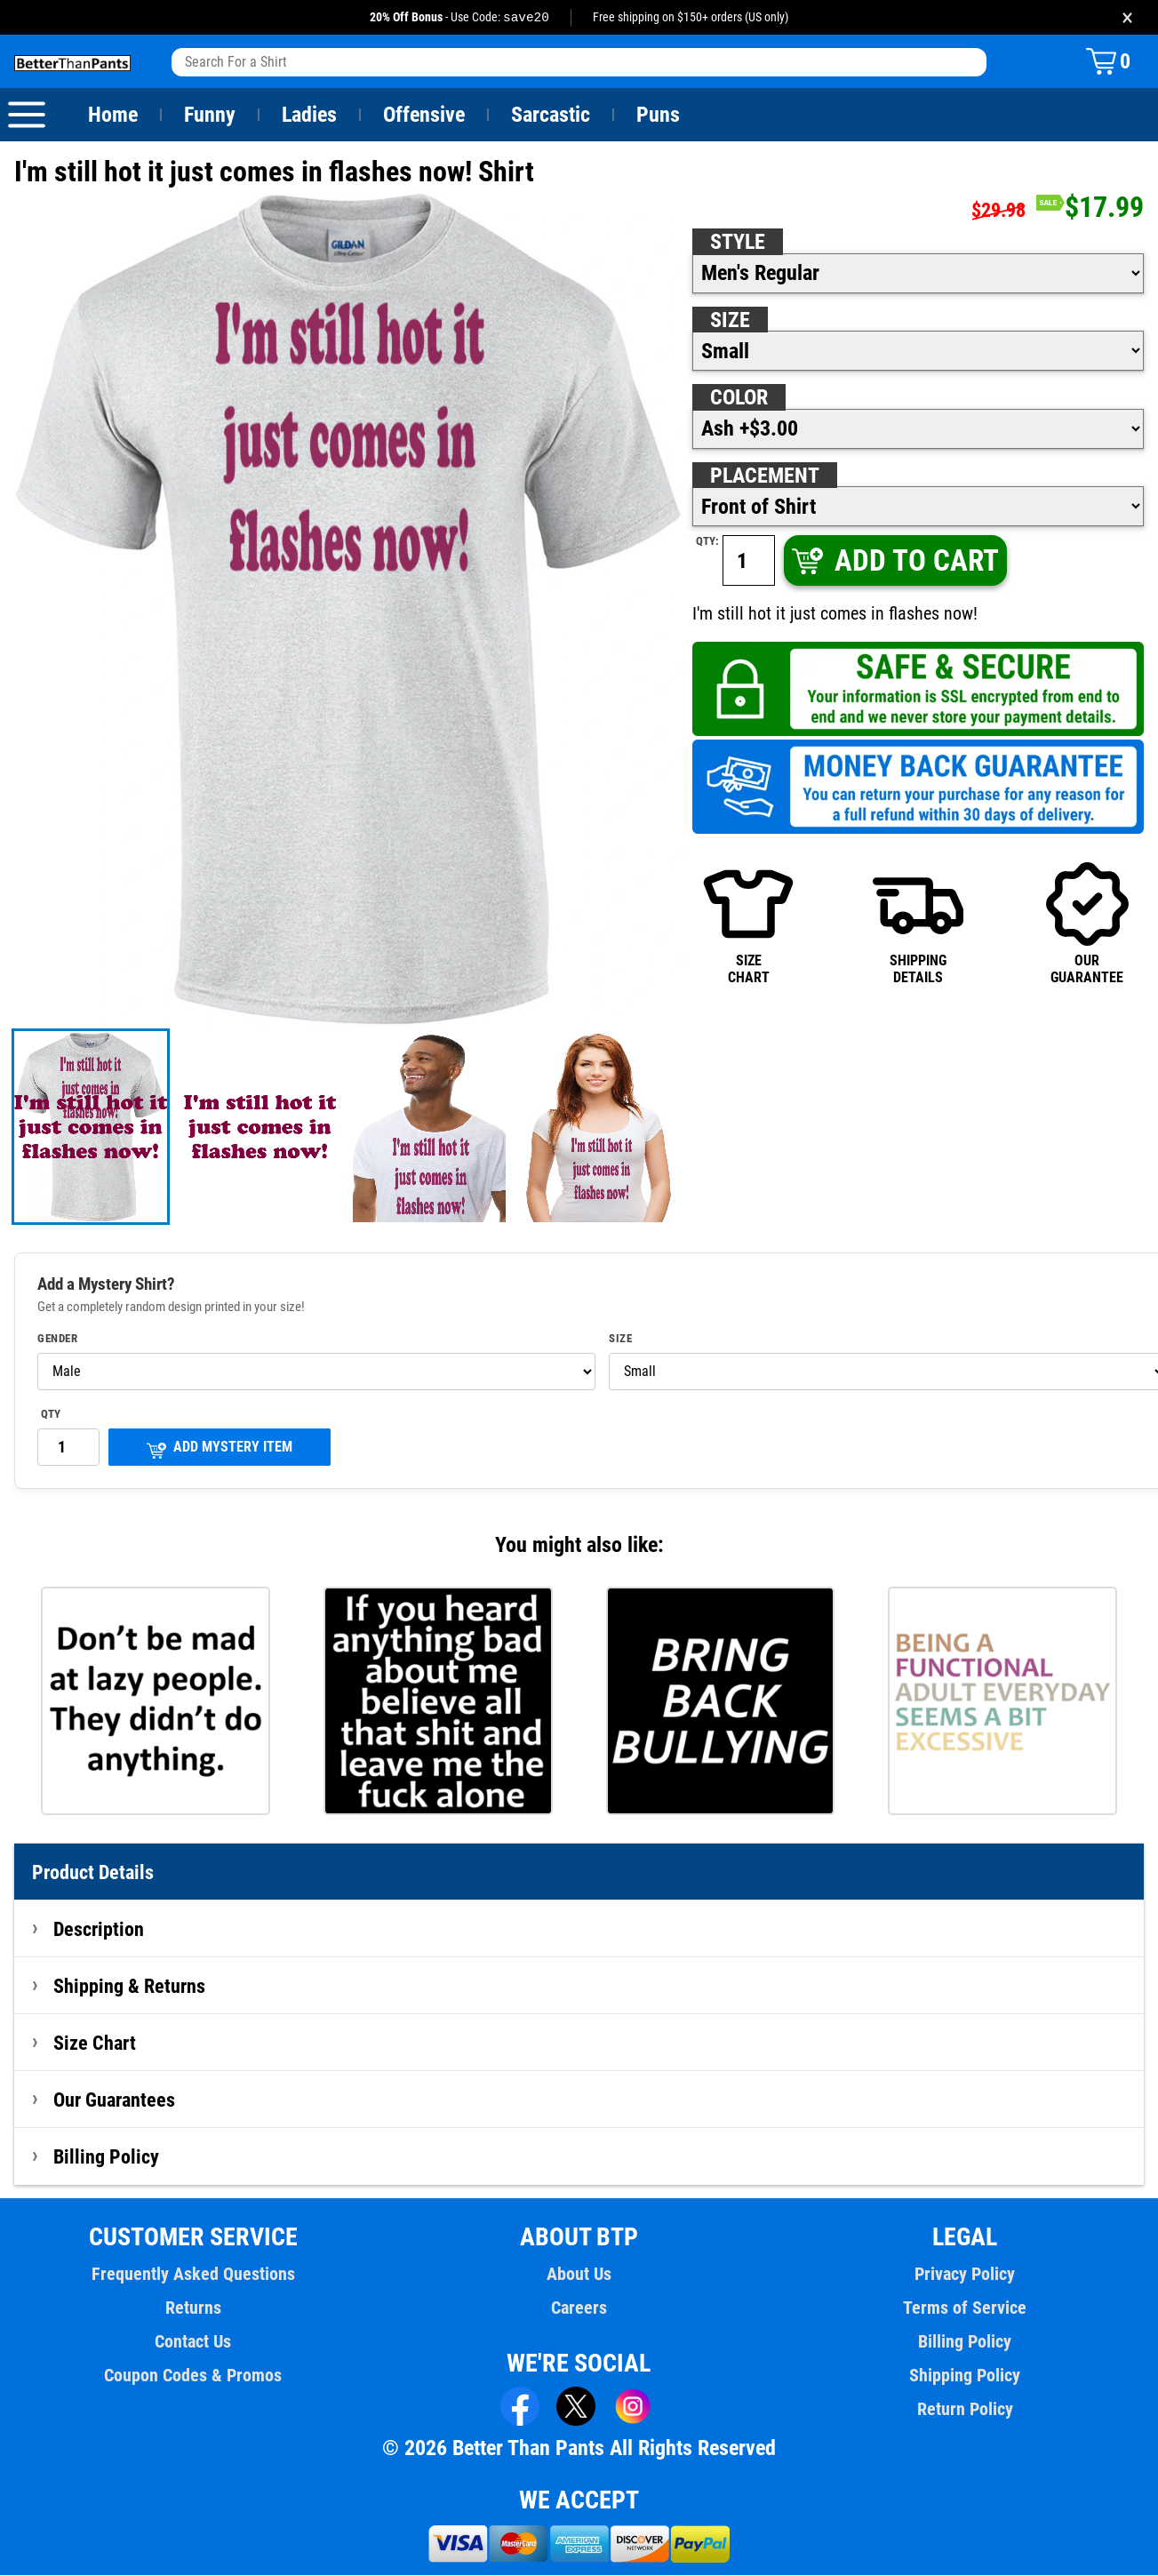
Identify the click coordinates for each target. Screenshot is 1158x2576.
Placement (764, 476)
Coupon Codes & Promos (193, 2376)
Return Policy (964, 2409)
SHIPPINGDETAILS (918, 923)
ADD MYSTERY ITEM (219, 1449)
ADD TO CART (893, 561)
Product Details (93, 1872)
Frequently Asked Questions (192, 2274)
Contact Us (193, 2342)
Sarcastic (551, 115)
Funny (209, 115)
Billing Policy (105, 2157)
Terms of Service (965, 2308)
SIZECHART (748, 923)
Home (113, 115)
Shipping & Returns (129, 1986)
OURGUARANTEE (1087, 923)
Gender (57, 1339)
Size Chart (94, 2043)
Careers (578, 2308)
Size (729, 320)
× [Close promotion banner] (1127, 17)
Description (99, 1929)
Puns (658, 115)
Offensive (424, 115)
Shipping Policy (965, 2376)
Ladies (309, 115)
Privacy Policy (964, 2274)
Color (740, 398)
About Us (579, 2274)
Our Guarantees (115, 2100)
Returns (192, 2308)
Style (737, 242)
